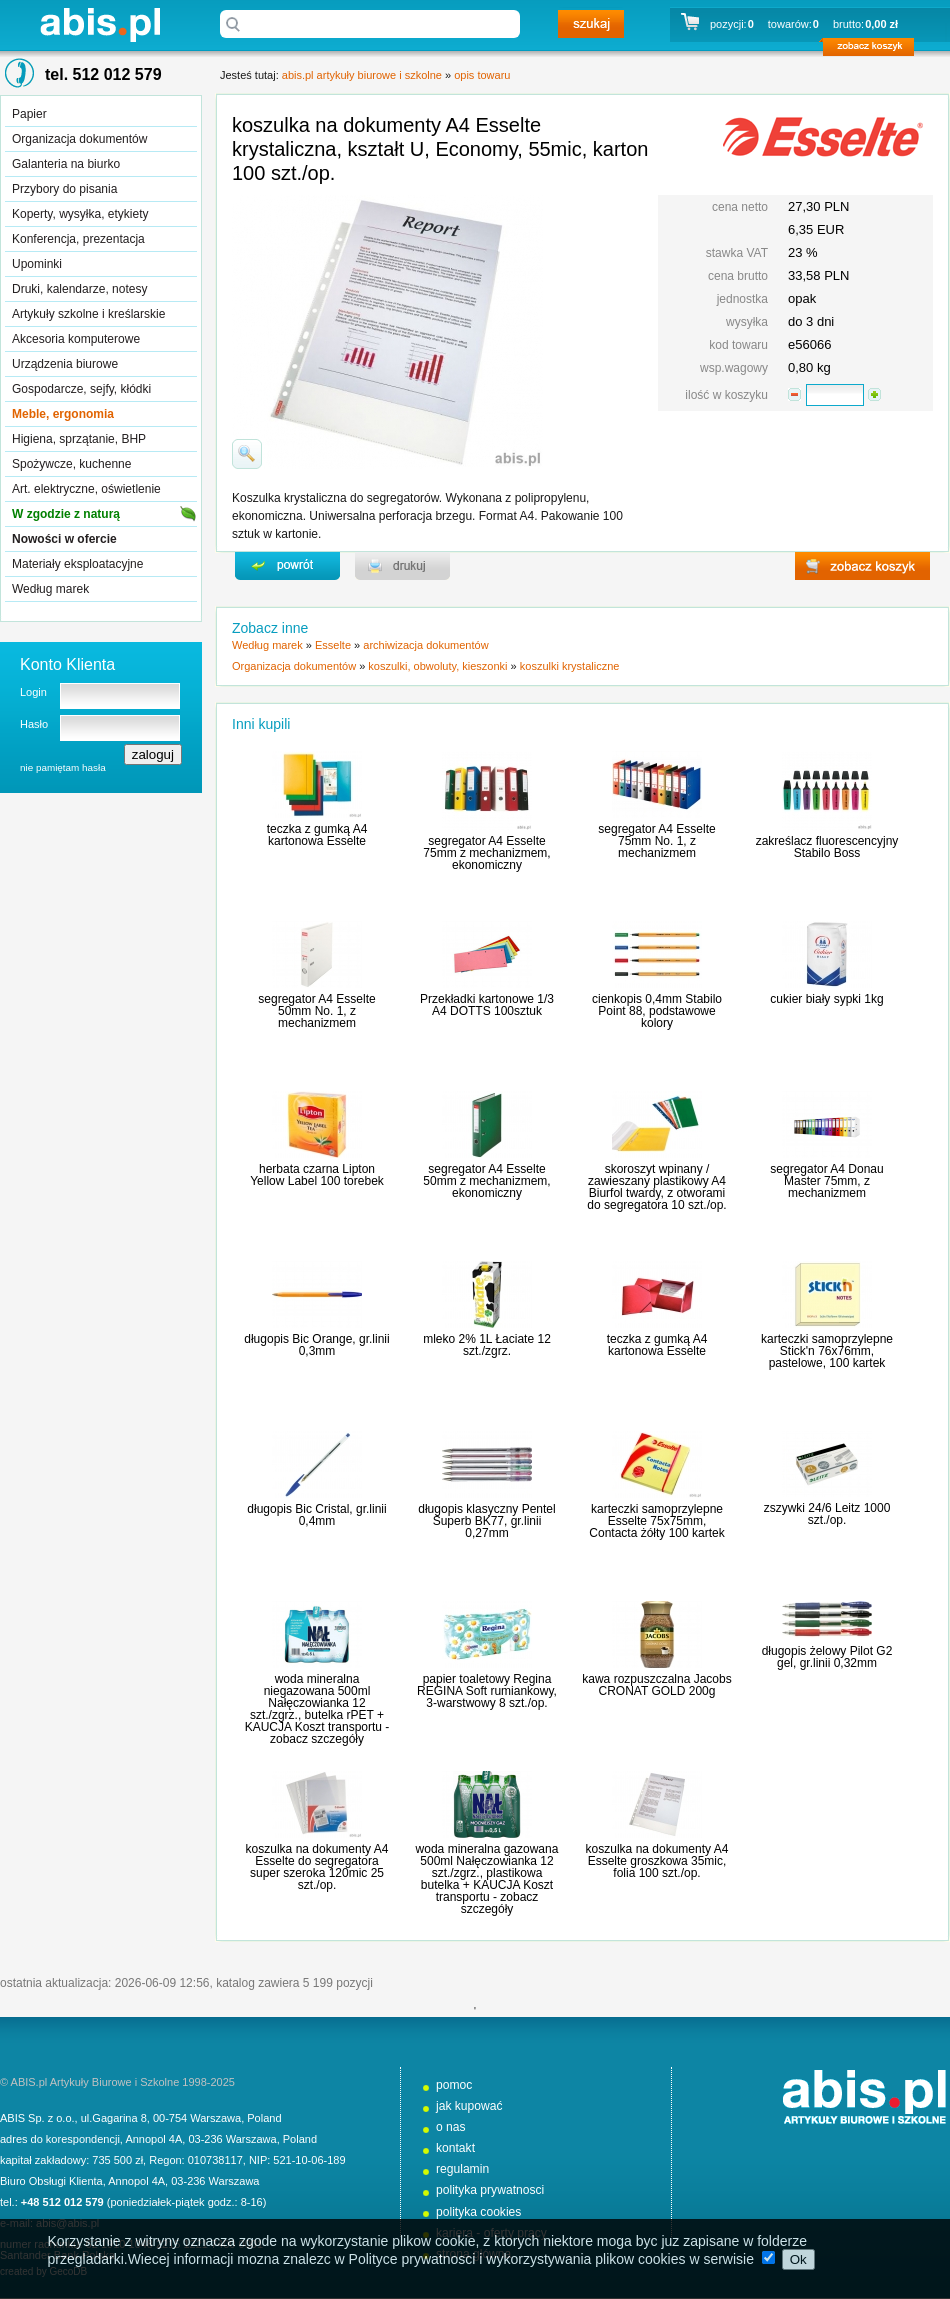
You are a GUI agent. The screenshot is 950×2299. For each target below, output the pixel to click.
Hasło (34, 724)
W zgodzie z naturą (66, 514)
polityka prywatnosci (490, 2190)
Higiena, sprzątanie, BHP (79, 439)
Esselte (333, 645)
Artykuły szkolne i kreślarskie (88, 314)
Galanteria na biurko (66, 164)
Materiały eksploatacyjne (77, 564)
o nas (451, 2127)
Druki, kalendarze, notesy (79, 289)
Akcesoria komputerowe (76, 339)
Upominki (37, 264)
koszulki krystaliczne (570, 666)
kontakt (455, 2148)
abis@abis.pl (67, 2223)
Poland (264, 2118)
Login (33, 692)
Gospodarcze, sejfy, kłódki (81, 389)
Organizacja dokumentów (79, 139)
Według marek (50, 589)
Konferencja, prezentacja (78, 239)
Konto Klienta (67, 664)
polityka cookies (478, 2212)
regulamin (462, 2169)
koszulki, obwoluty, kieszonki (437, 666)
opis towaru (482, 75)
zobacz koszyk (874, 50)
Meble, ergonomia (63, 414)
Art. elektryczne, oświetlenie (86, 489)
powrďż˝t (287, 566)
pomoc (454, 2085)
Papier (29, 114)
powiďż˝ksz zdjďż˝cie (247, 454)
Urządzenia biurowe (65, 364)
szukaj (591, 24)
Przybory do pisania (64, 189)
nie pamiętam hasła (63, 767)
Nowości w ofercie (64, 539)
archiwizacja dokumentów (425, 645)
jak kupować (469, 2106)
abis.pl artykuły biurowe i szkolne (100, 24)
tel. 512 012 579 (103, 74)
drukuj (402, 566)
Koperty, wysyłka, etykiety (80, 214)
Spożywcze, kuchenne (71, 464)
